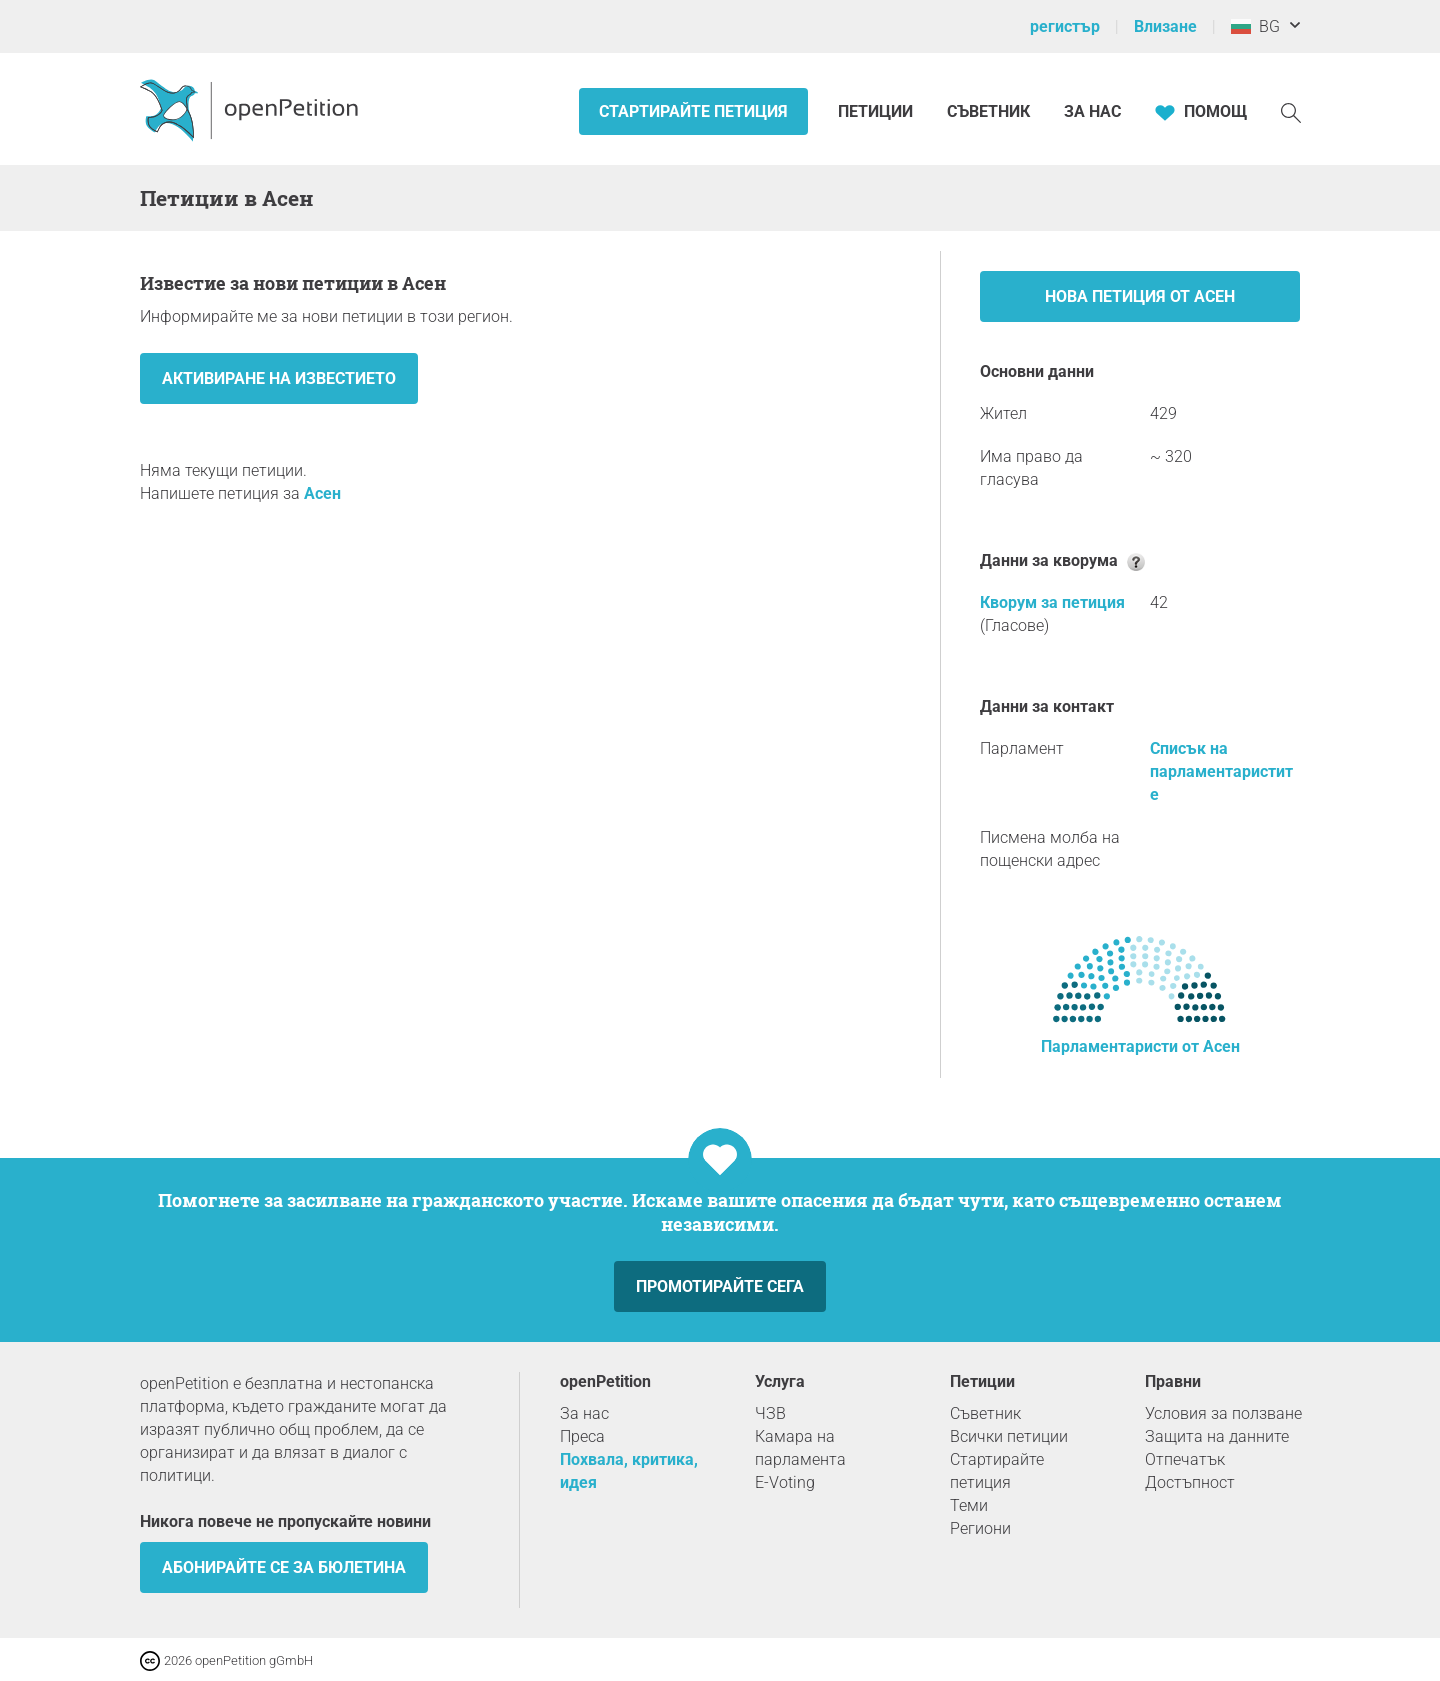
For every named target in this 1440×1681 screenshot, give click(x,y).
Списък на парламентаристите (1221, 771)
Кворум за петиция (1052, 602)
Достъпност (1190, 1482)
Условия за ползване (1223, 1413)
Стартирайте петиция (693, 111)
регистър (1065, 26)
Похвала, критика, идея (629, 1471)
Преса (582, 1436)
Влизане (1165, 26)
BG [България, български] (1255, 26)
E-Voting (785, 1482)
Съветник (988, 111)
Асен (322, 493)
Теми (969, 1505)
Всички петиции (1009, 1436)
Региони (980, 1528)
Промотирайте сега (720, 1286)
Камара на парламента (800, 1448)
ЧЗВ (770, 1413)
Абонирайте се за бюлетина (284, 1567)
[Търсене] (1291, 111)
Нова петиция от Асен (1140, 296)
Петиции (877, 111)
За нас (1092, 111)
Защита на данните (1217, 1436)
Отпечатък (1185, 1459)
